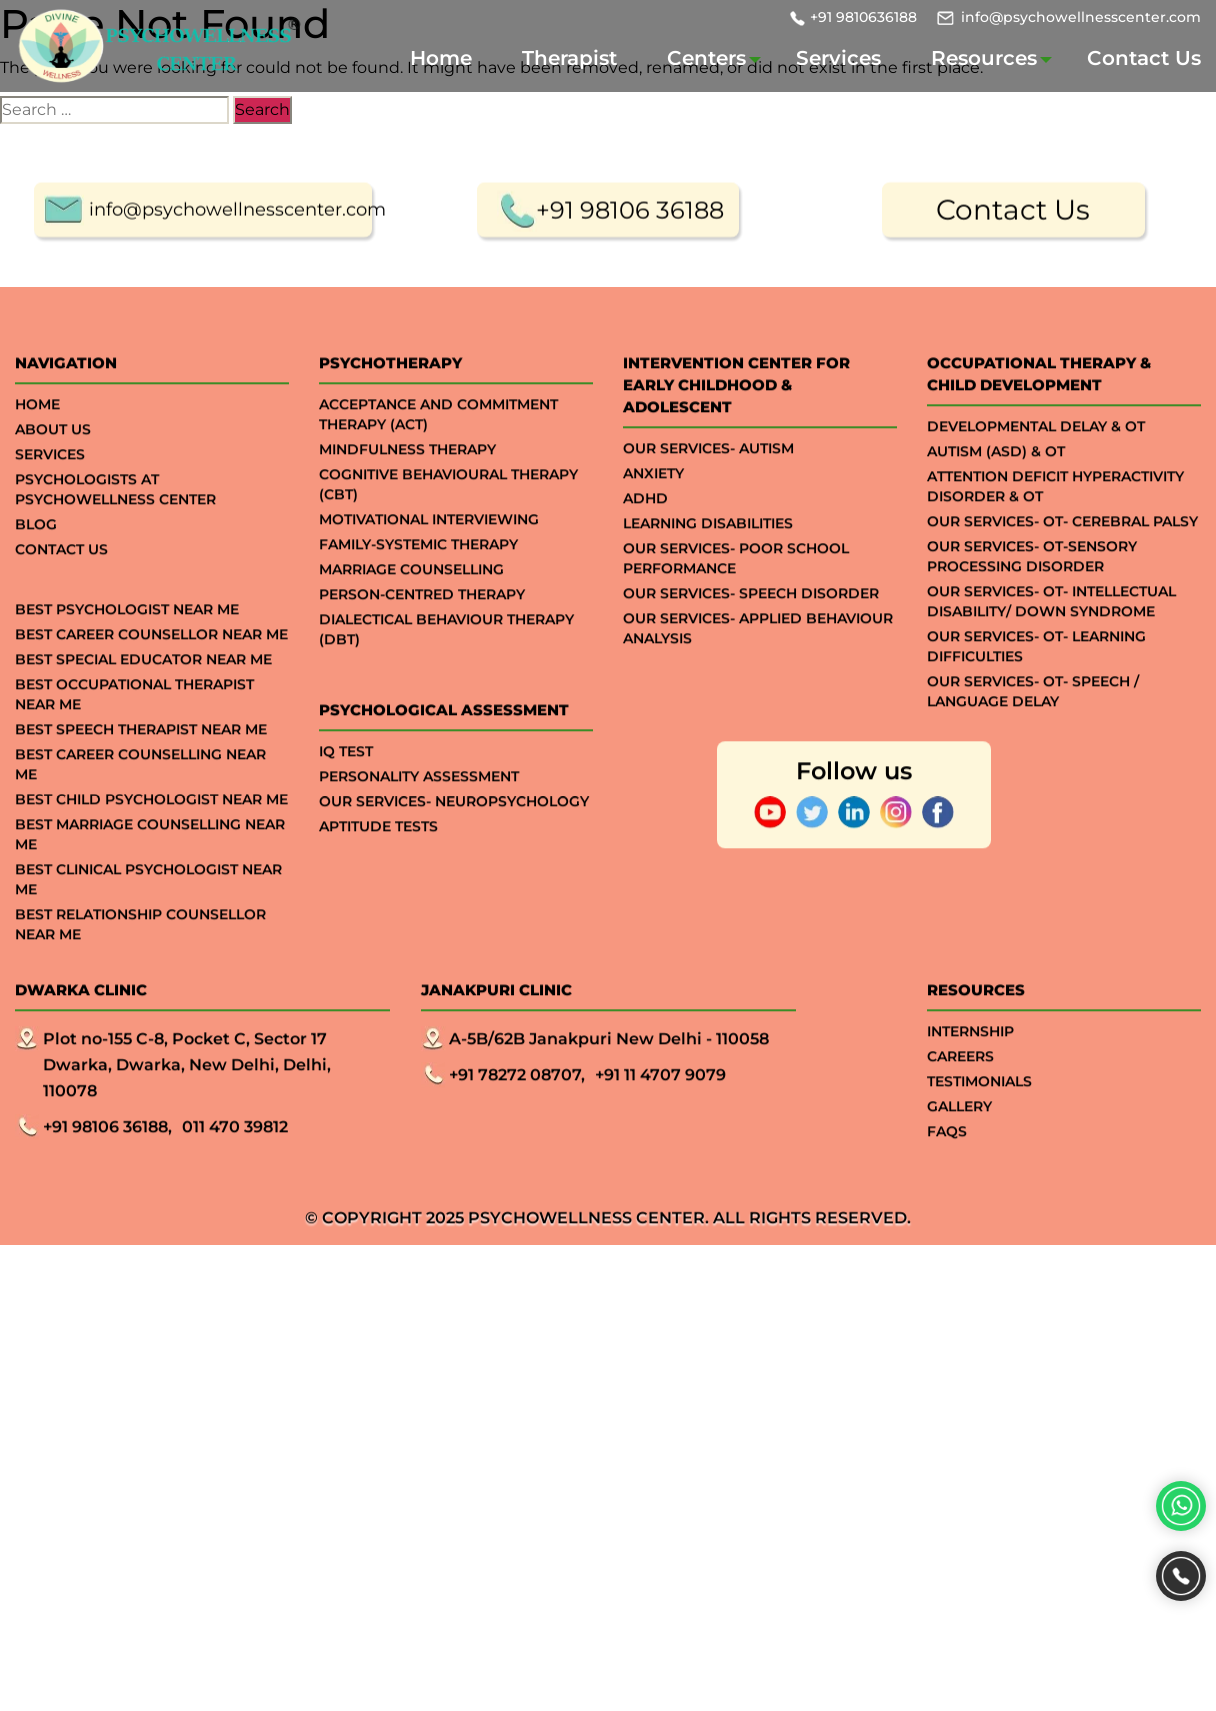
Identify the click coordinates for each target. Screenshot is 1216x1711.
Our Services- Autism (708, 488)
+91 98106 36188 (630, 249)
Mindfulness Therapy (407, 489)
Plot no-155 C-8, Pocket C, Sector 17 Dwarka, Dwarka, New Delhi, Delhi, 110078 (187, 1104)
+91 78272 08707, (517, 1114)
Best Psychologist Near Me (127, 649)
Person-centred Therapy (422, 634)
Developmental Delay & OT (1036, 466)
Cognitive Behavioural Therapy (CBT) (448, 524)
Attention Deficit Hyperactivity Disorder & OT (1055, 526)
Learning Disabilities (708, 563)
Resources (984, 58)
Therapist (569, 58)
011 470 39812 (235, 1166)
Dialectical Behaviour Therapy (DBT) (446, 669)
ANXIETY (653, 513)
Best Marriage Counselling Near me (150, 874)
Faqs (947, 1171)
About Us (53, 469)
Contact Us (1144, 58)
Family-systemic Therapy (418, 584)
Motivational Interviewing (429, 559)
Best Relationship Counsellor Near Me (140, 964)
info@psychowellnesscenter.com (1081, 17)
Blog (36, 564)
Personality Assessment (419, 816)
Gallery (959, 1146)
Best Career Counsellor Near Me (151, 674)
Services (838, 58)
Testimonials (979, 1121)
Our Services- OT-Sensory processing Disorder (1032, 596)
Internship (970, 1071)
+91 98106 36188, (107, 1166)
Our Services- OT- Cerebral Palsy (1062, 561)
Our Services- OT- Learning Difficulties (1036, 686)
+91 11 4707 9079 (660, 1114)
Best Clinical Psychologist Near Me (148, 919)
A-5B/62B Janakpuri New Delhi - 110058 (609, 1078)
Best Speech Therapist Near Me (141, 769)
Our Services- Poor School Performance (736, 598)
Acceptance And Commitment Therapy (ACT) (438, 454)
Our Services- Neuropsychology (454, 841)
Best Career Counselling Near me (140, 804)
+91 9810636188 (863, 17)
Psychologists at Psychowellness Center (115, 529)
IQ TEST (346, 791)
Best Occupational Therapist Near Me (134, 734)
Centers (706, 58)
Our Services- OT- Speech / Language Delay (1033, 731)
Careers (960, 1096)
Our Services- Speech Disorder (751, 633)
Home (441, 58)
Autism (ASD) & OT (996, 491)
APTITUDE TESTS (378, 866)
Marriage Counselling (411, 609)
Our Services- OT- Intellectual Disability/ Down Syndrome (1051, 641)
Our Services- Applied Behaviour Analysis (758, 668)
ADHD (645, 538)
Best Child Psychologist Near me (151, 839)
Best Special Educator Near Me (143, 699)
